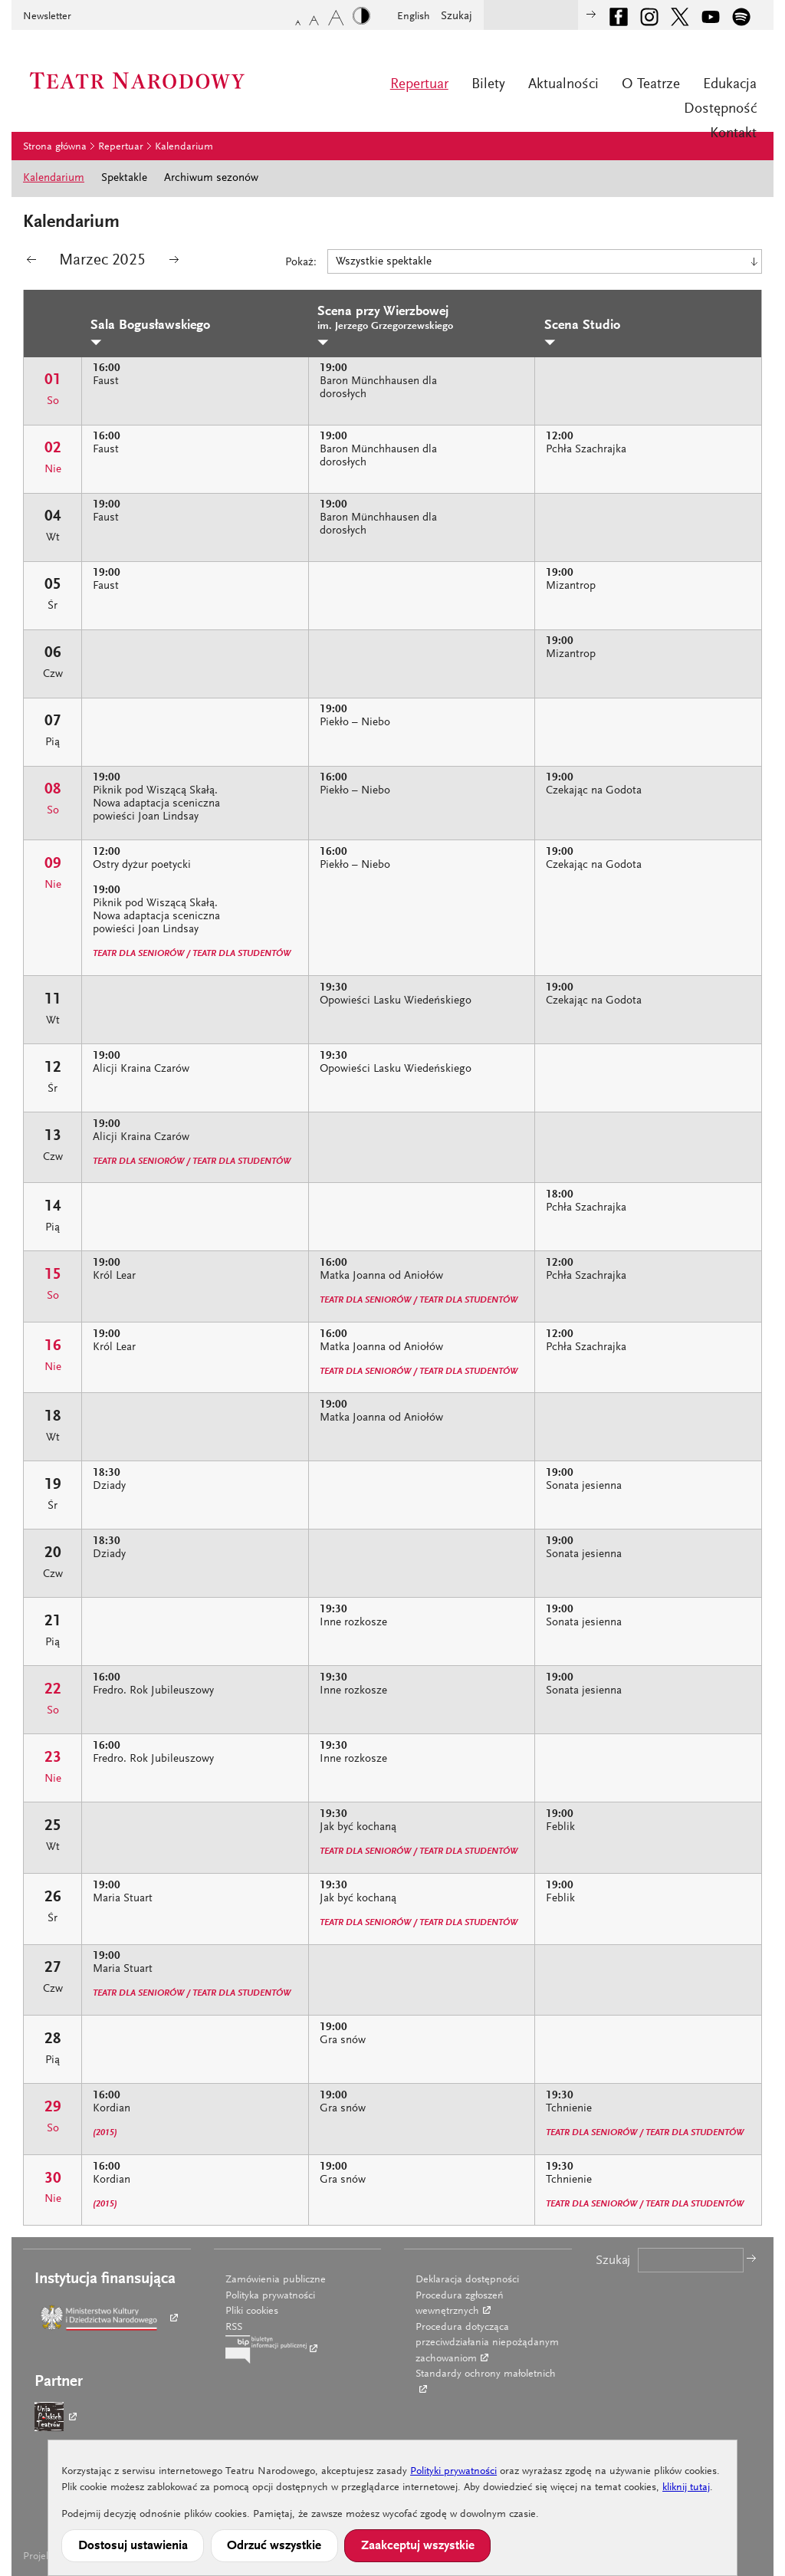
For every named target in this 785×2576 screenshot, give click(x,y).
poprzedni (31, 262)
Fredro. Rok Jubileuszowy (153, 1691)
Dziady (109, 1486)
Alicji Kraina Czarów (141, 1069)
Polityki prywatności (453, 2471)
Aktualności (563, 84)
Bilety (488, 84)
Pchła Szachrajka (586, 449)
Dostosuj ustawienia (133, 2546)
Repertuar (419, 84)
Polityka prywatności (270, 2296)
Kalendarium (184, 147)
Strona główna (55, 147)
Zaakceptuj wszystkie (418, 2546)
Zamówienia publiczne (275, 2280)
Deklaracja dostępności (467, 2280)
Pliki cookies (251, 2311)
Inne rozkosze (353, 1622)
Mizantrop (571, 586)
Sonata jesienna (584, 1486)
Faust (106, 381)
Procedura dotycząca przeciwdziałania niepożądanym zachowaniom (487, 2343)
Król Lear (114, 1276)
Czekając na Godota (594, 791)
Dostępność (720, 109)
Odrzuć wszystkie (274, 2546)
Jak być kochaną (358, 1827)
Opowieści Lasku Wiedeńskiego (395, 1001)
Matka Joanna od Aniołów (381, 1276)
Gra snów (343, 2040)
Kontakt (733, 134)
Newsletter (47, 17)
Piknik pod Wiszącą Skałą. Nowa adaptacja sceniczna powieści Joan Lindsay (156, 804)
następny (174, 262)
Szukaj (456, 16)
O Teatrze (651, 84)
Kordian (111, 2108)
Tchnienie (569, 2108)
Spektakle (124, 178)
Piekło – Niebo (355, 722)
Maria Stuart (123, 1898)
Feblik (560, 1827)
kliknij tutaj (686, 2487)
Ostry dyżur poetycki (142, 865)
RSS (233, 2327)
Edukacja (730, 84)
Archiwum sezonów (211, 178)
